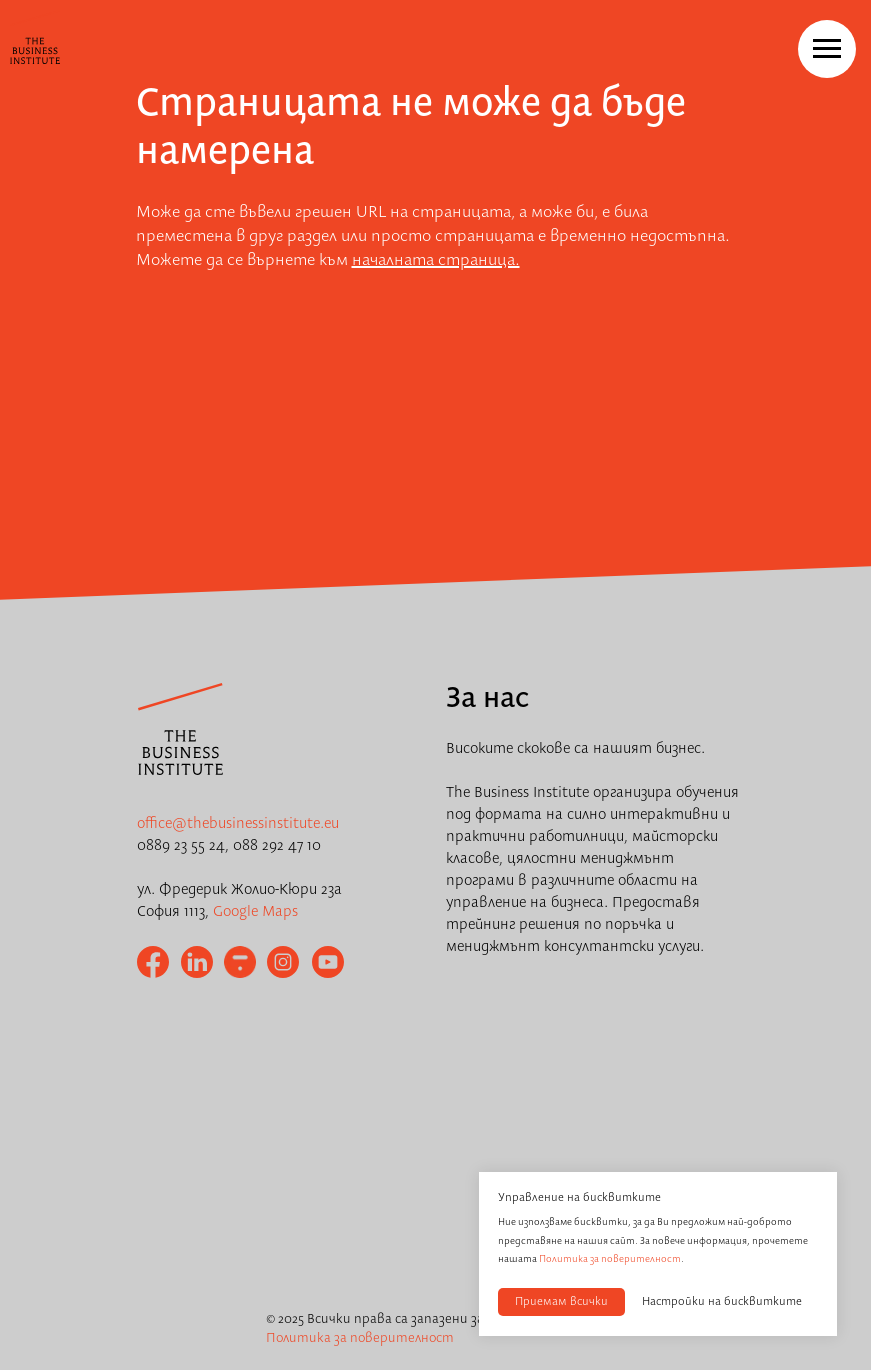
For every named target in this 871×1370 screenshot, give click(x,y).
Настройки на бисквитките (722, 1302)
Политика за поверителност (610, 1259)
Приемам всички (561, 1302)
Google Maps (255, 912)
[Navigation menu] (827, 49)
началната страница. (436, 261)
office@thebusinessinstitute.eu (238, 824)
